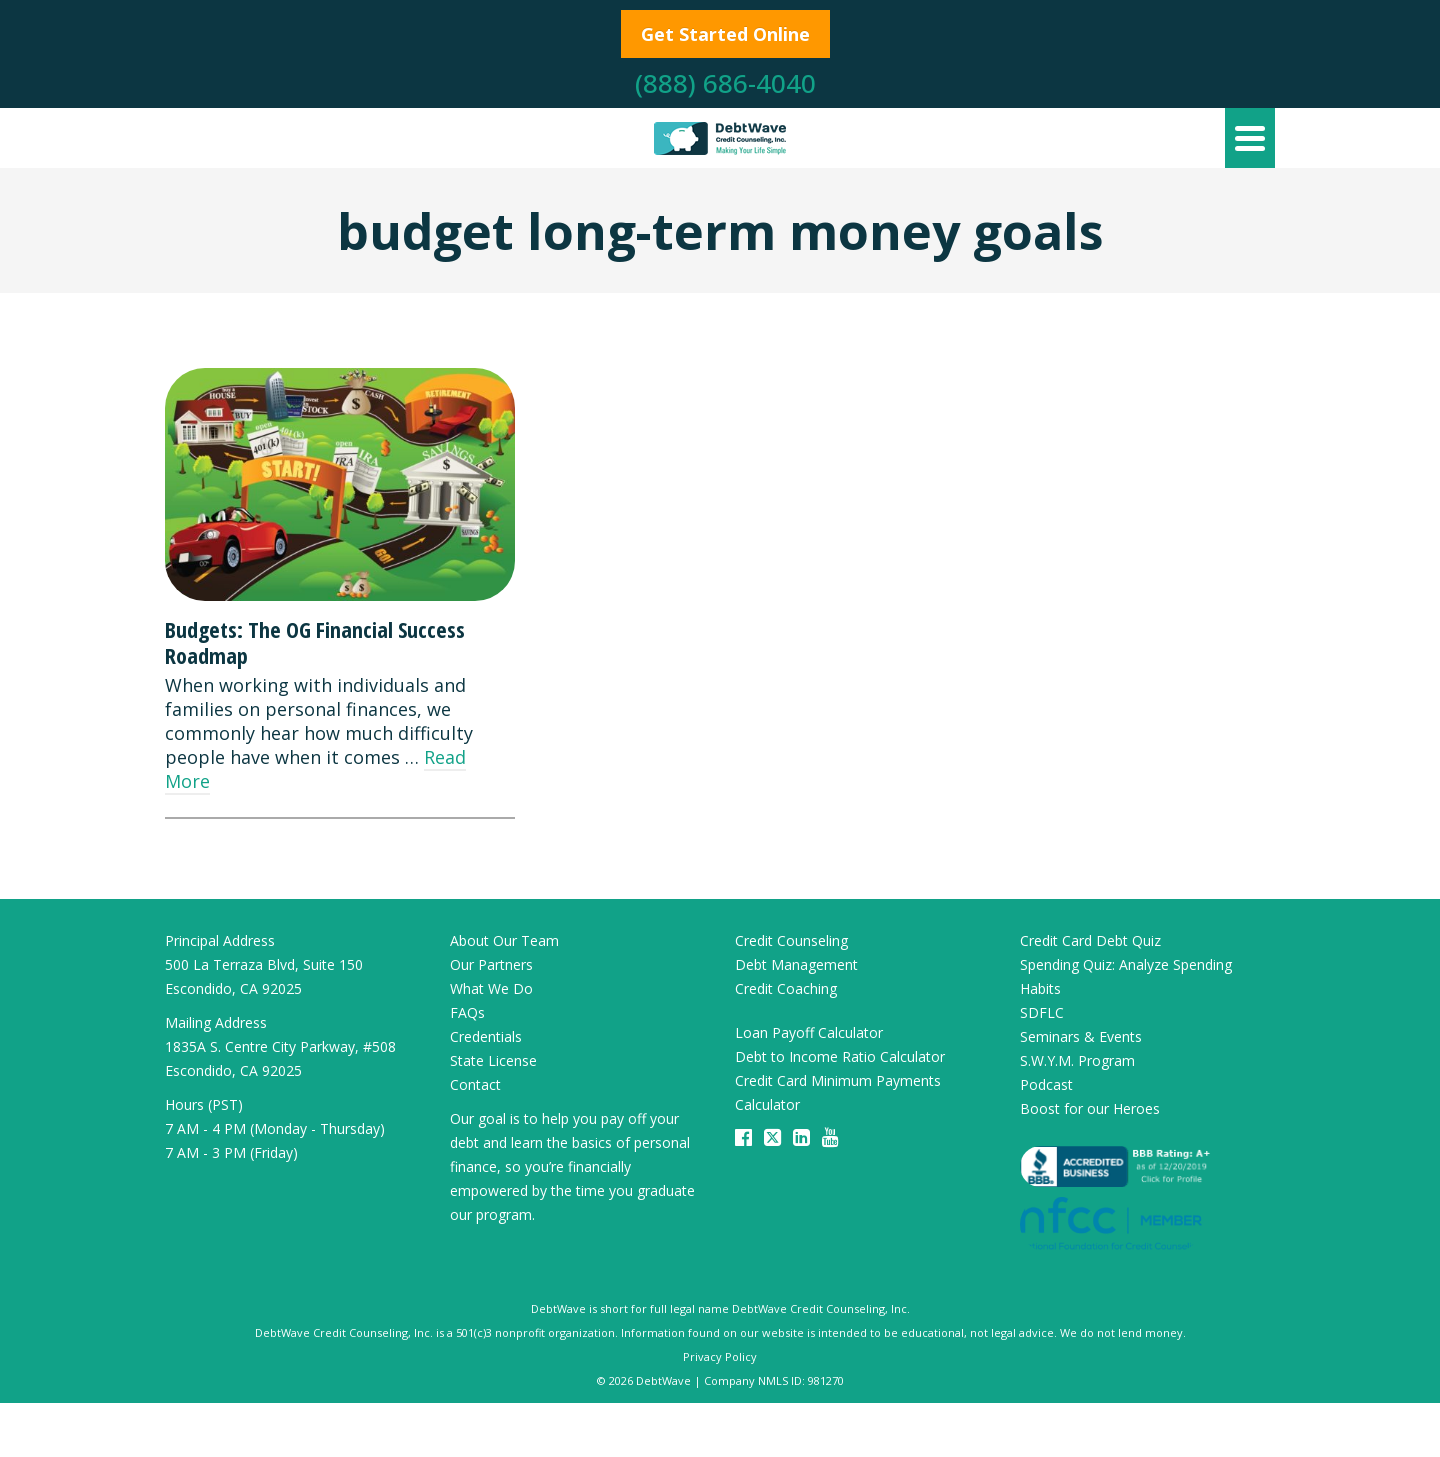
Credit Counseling (791, 940)
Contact (475, 1084)
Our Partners (491, 964)
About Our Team (504, 940)
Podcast (1046, 1084)
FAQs (467, 1012)
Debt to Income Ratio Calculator (840, 1056)
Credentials (486, 1036)
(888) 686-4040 (725, 83)
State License (493, 1060)
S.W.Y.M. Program (1077, 1060)
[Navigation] (1250, 138)
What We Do (491, 988)
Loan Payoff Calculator (809, 1032)
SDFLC (1042, 1012)
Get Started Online (725, 34)
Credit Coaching (786, 988)
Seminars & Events (1081, 1036)
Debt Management (796, 964)
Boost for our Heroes (1090, 1108)
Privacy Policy (720, 1356)
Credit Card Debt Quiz (1090, 940)
